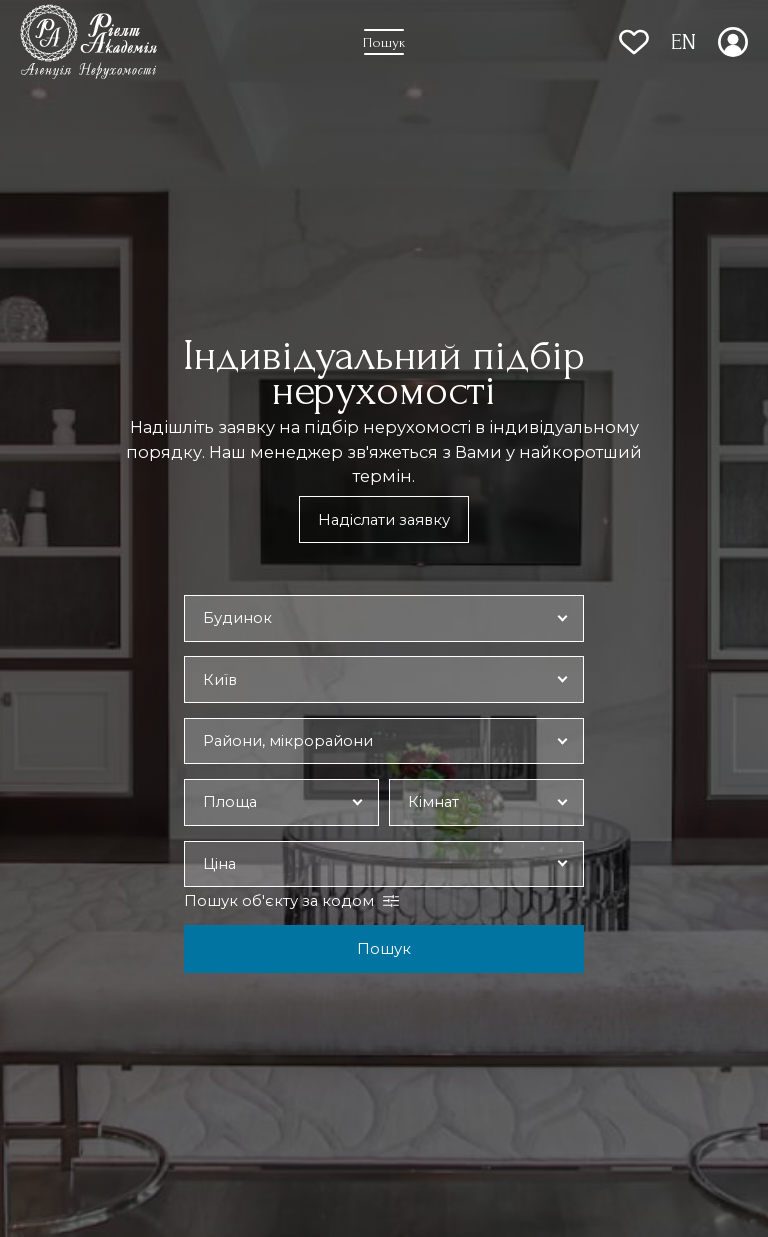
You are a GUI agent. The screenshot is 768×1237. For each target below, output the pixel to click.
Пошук (384, 949)
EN (683, 42)
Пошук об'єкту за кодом (279, 901)
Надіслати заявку (384, 520)
